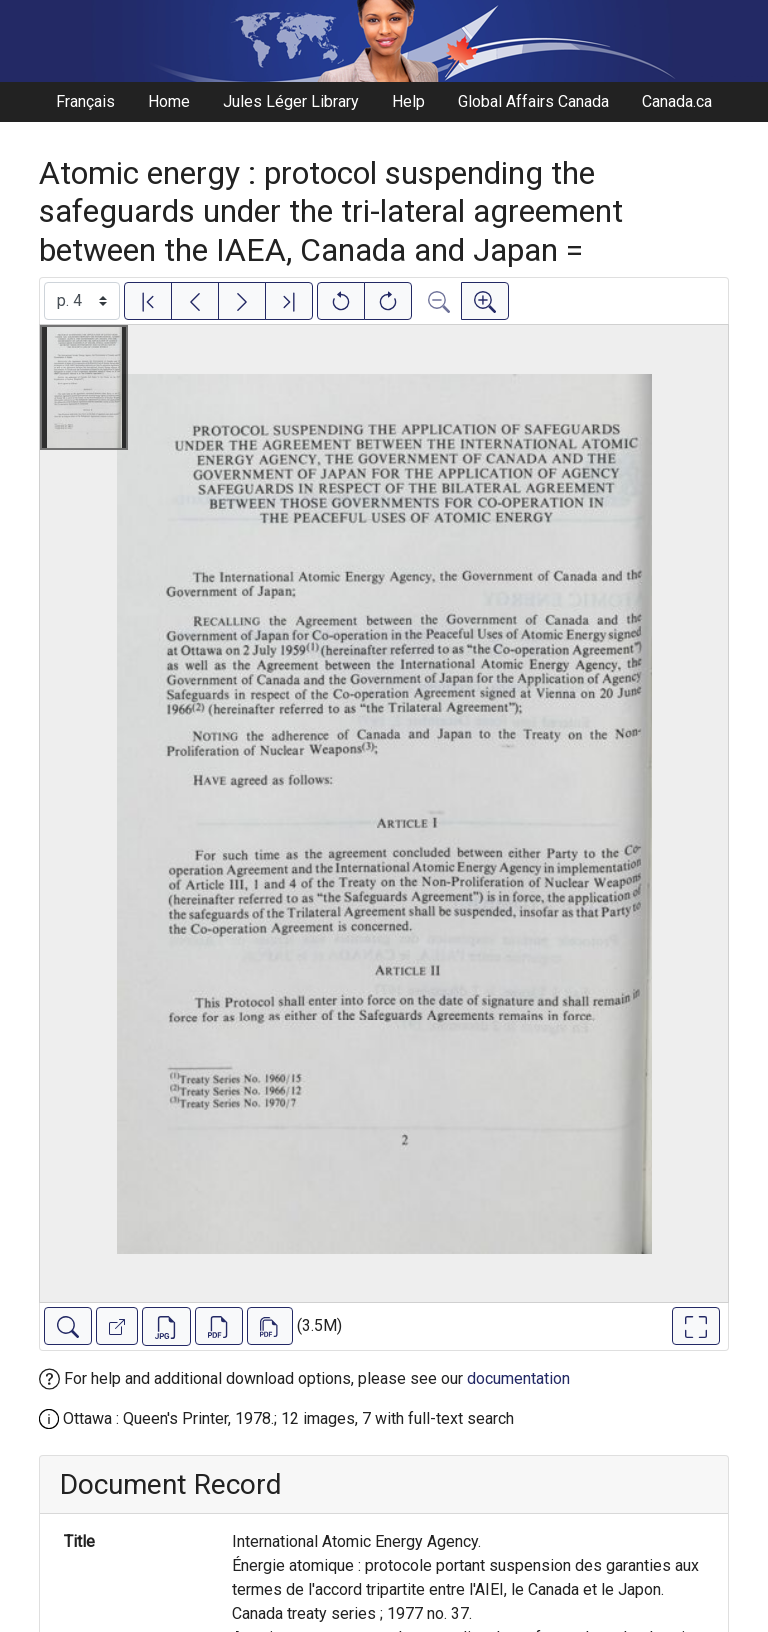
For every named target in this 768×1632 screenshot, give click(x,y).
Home (169, 101)
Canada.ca (677, 101)
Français (85, 101)
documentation (518, 1378)
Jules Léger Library (291, 101)
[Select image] (82, 301)
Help (408, 101)
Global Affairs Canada (533, 101)
